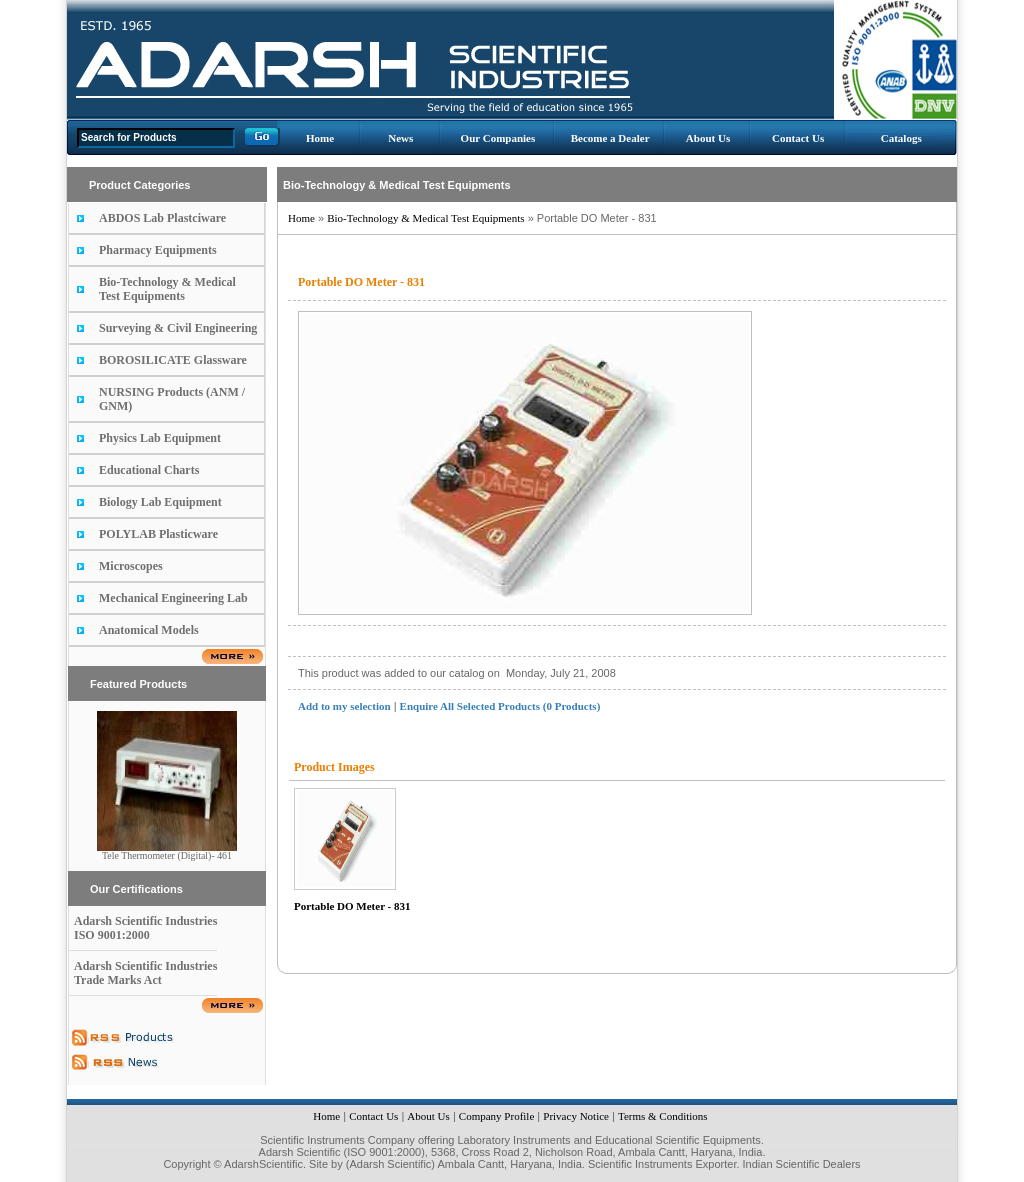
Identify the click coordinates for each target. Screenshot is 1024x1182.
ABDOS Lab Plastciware (162, 218)
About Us (708, 138)
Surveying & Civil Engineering (178, 328)
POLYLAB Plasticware (158, 534)
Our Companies (498, 138)
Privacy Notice (576, 1116)
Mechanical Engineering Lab (173, 598)
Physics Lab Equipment (160, 438)
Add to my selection (344, 706)
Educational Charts (149, 470)
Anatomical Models (149, 630)
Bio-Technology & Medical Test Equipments (167, 289)
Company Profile (496, 1116)
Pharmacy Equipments (158, 250)
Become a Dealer (610, 138)
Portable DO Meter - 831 (352, 906)
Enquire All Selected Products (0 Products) (500, 706)
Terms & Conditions (663, 1116)
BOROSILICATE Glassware (173, 360)
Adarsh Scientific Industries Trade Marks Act (145, 973)
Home (320, 138)
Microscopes (131, 566)
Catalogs (901, 138)
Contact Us (798, 138)
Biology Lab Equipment (160, 502)
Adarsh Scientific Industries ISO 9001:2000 (145, 928)
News (400, 138)
